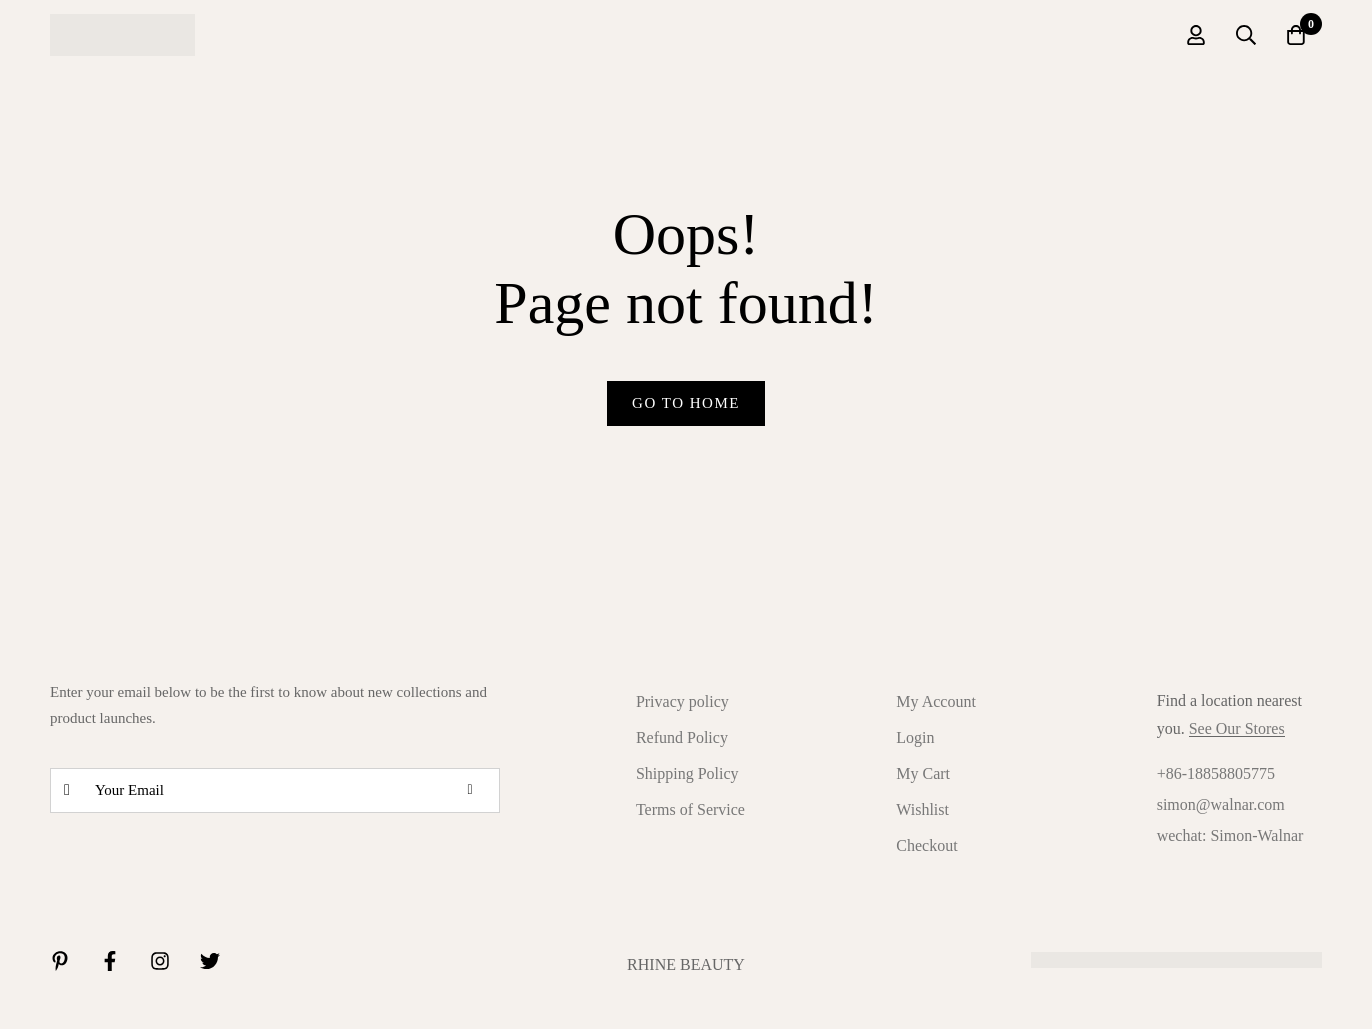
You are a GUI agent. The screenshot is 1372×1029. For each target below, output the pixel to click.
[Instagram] (160, 961)
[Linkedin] (60, 961)
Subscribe (477, 790)
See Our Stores (1237, 729)
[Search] (1246, 35)
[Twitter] (210, 961)
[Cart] (1296, 35)
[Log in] (1196, 35)
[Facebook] (110, 961)
